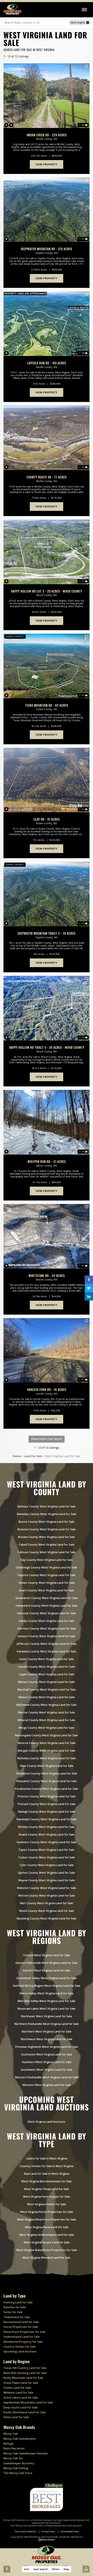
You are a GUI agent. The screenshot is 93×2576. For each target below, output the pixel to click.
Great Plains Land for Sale (20, 2383)
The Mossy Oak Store (17, 2473)
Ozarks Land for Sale (17, 2388)
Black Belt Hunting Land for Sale (25, 2373)
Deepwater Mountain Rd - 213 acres (46, 249)
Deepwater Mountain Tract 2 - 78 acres (46, 933)
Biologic (8, 2443)
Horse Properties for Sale (20, 2327)
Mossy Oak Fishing (15, 2468)
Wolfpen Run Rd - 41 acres (47, 1161)
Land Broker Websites (69, 2536)
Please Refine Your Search (46, 1439)
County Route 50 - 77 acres (46, 477)
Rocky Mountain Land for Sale (23, 2378)
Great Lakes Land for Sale (20, 2397)
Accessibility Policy (70, 2531)
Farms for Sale (13, 2312)
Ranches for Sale (14, 2307)
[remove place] (87, 22)
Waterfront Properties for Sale (24, 2332)
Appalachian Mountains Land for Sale (28, 2402)
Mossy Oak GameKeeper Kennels (25, 2453)
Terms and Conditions (25, 2531)
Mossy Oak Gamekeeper (19, 2439)
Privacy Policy (48, 2531)
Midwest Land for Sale (18, 2392)
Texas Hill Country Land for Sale (24, 2368)
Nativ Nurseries (14, 2448)
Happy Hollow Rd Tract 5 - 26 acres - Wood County (46, 1047)
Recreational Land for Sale (21, 2322)
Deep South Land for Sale (20, 2407)
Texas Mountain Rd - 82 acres (46, 705)
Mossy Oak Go (13, 2458)
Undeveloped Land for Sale (21, 2337)
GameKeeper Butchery (18, 2463)
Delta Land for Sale (16, 2417)
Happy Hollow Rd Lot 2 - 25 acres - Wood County (46, 591)
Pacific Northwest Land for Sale (24, 2412)
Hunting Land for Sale (18, 2302)
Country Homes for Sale (19, 2346)
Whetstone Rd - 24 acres (47, 1276)
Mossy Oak (10, 2434)
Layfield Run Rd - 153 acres (46, 363)
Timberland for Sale (16, 2317)
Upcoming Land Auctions (20, 2351)
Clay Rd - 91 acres (46, 819)
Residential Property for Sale (23, 2342)
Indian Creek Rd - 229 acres (47, 135)
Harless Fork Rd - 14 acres (46, 1389)
